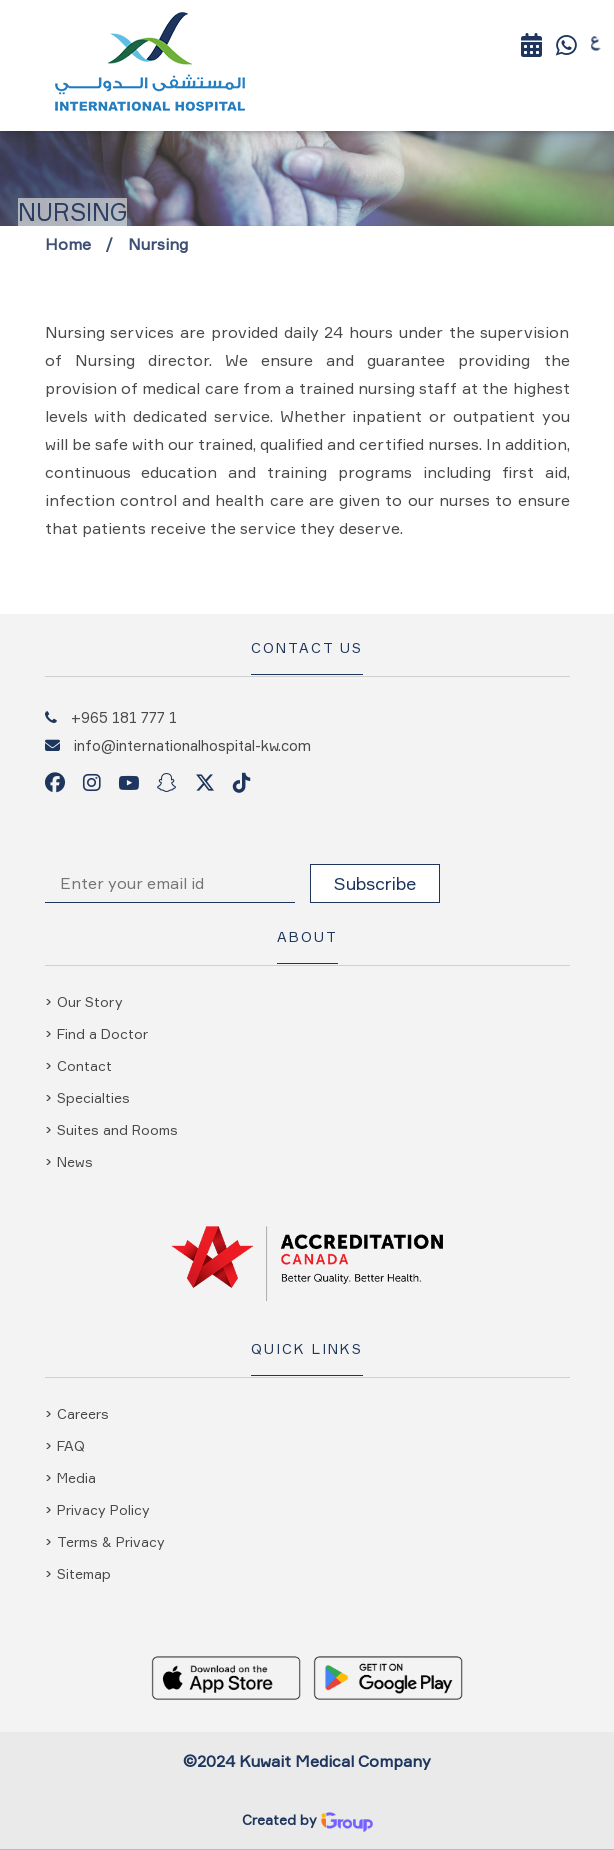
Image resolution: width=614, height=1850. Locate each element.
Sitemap (84, 1573)
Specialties (93, 1097)
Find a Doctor (102, 1033)
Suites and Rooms (117, 1129)
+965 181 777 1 (124, 717)
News (75, 1161)
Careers (83, 1413)
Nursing (158, 244)
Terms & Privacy (111, 1541)
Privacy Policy (103, 1509)
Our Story (90, 1001)
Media (76, 1477)
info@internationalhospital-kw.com (192, 745)
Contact (84, 1065)
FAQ (71, 1445)
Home (68, 244)
